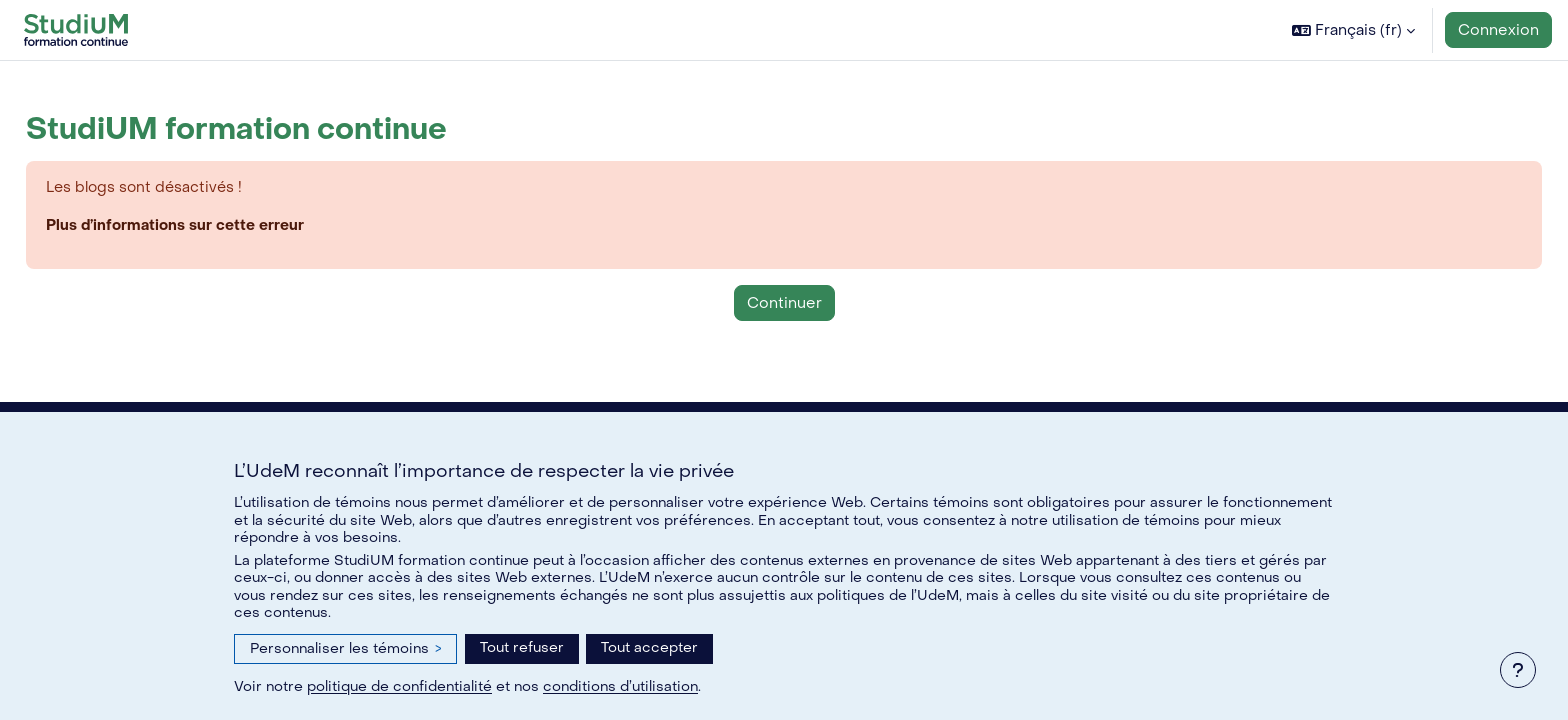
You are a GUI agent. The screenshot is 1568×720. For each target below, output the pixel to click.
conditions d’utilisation (620, 686)
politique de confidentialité (399, 686)
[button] (1353, 30)
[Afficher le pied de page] (1518, 670)
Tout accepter (649, 647)
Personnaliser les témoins (345, 648)
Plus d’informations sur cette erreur (222, 227)
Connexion (1498, 30)
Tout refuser (522, 647)
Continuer (784, 304)
